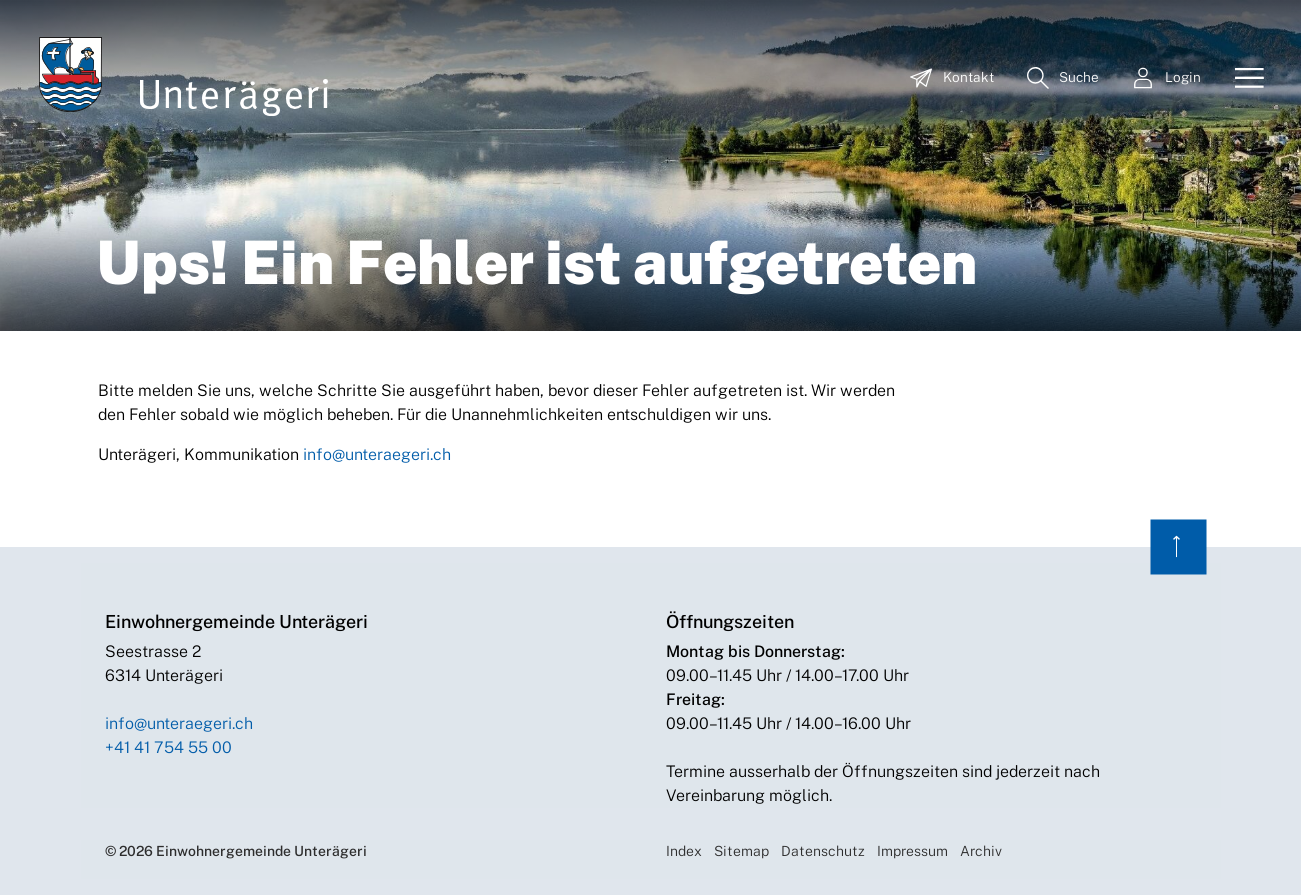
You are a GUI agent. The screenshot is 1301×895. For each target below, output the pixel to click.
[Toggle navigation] (1242, 79)
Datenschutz (823, 851)
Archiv (981, 851)
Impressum (912, 851)
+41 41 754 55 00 (168, 747)
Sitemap (741, 851)
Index (684, 851)
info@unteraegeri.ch (377, 454)
